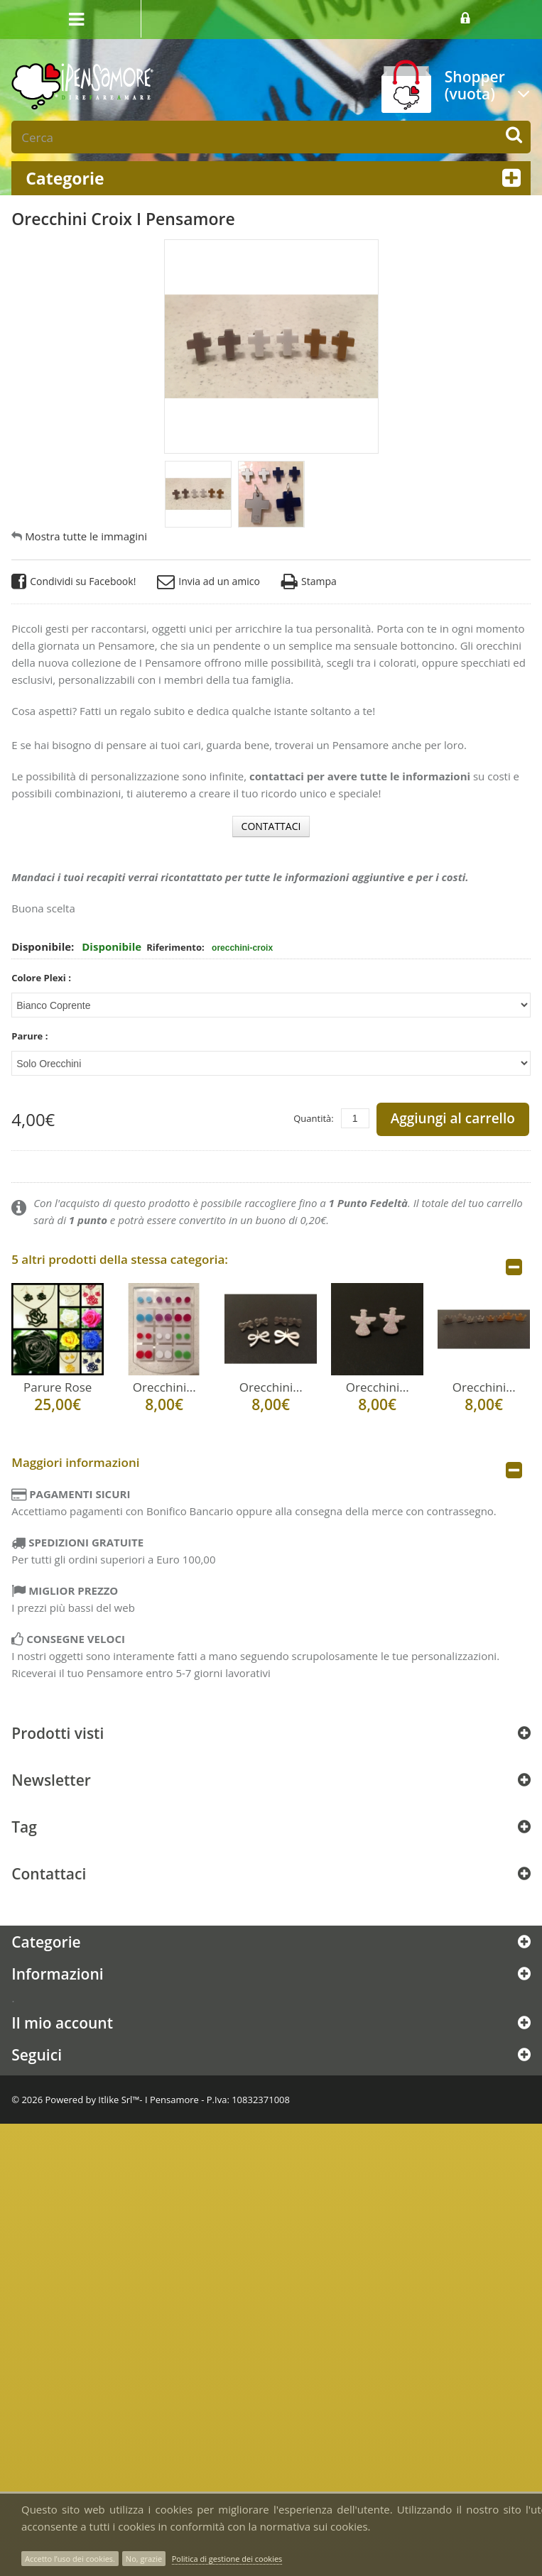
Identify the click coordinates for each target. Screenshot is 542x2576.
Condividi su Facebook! (73, 577)
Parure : (30, 1031)
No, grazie (144, 2558)
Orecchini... (164, 1383)
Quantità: (313, 1114)
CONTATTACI (271, 822)
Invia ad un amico (208, 577)
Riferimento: (176, 943)
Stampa (309, 577)
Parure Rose (57, 1383)
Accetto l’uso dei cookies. (70, 2558)
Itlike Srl (115, 2095)
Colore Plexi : (42, 973)
